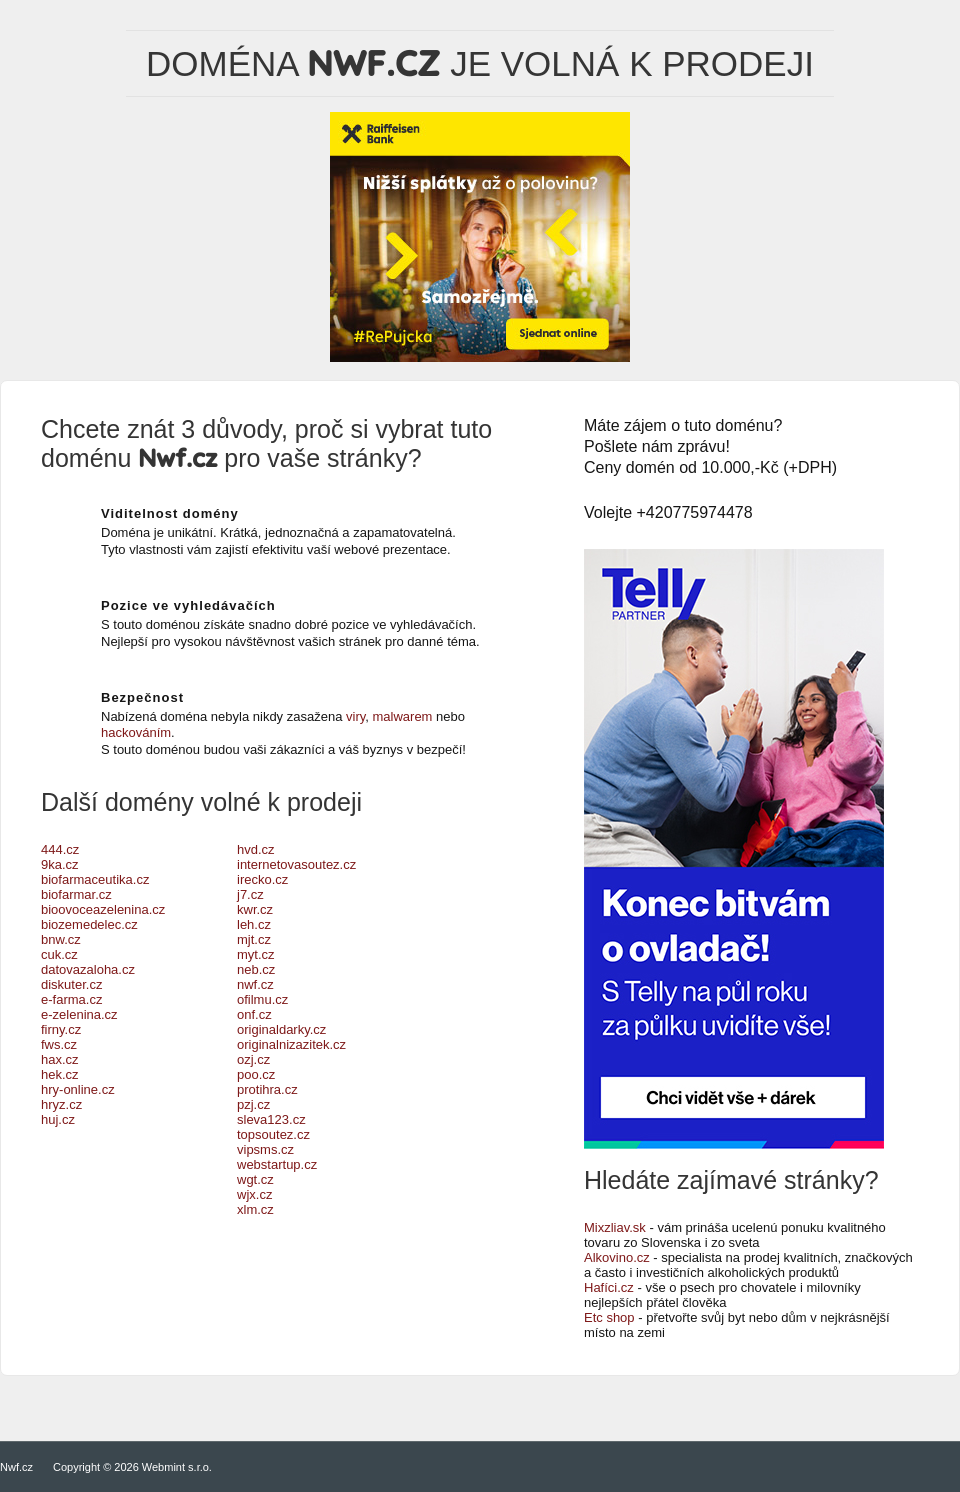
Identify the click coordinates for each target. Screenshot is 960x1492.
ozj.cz (253, 1059)
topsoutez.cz (273, 1134)
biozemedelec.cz (89, 924)
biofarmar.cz (76, 894)
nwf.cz (255, 984)
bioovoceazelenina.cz (103, 909)
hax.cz (60, 1059)
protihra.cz (267, 1089)
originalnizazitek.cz (291, 1044)
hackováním (136, 732)
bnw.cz (61, 939)
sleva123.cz (271, 1119)
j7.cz (250, 894)
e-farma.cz (71, 999)
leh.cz (254, 924)
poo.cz (256, 1074)
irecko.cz (262, 879)
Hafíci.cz (609, 1287)
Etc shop (609, 1317)
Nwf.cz (16, 1467)
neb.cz (256, 969)
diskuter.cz (71, 984)
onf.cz (254, 1014)
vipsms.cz (265, 1149)
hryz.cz (61, 1104)
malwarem (403, 716)
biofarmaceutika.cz (95, 879)
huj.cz (58, 1119)
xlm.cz (255, 1209)
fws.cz (59, 1044)
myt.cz (256, 954)
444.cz (60, 849)
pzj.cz (253, 1104)
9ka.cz (60, 864)
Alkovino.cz (617, 1257)
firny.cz (61, 1029)
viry (355, 716)
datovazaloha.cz (88, 969)
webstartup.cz (277, 1164)
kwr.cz (255, 909)
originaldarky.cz (281, 1029)
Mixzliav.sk (615, 1227)
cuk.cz (59, 954)
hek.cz (60, 1074)
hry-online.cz (78, 1089)
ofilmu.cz (262, 999)
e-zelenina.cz (79, 1014)
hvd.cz (256, 849)
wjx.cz (254, 1194)
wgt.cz (255, 1179)
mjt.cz (254, 939)
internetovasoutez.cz (296, 864)
